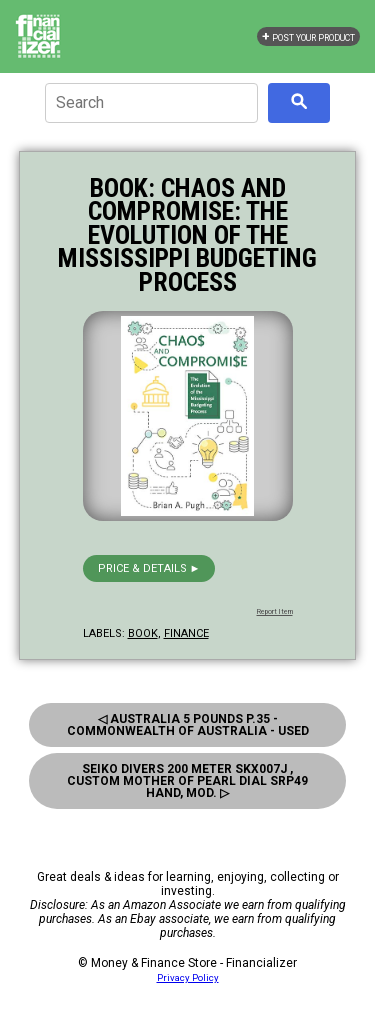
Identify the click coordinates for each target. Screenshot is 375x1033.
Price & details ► (149, 568)
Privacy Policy (188, 977)
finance (186, 633)
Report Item (275, 612)
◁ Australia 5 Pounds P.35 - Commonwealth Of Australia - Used (188, 725)
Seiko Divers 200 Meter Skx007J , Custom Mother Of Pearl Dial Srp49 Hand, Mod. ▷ (187, 781)
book (143, 633)
